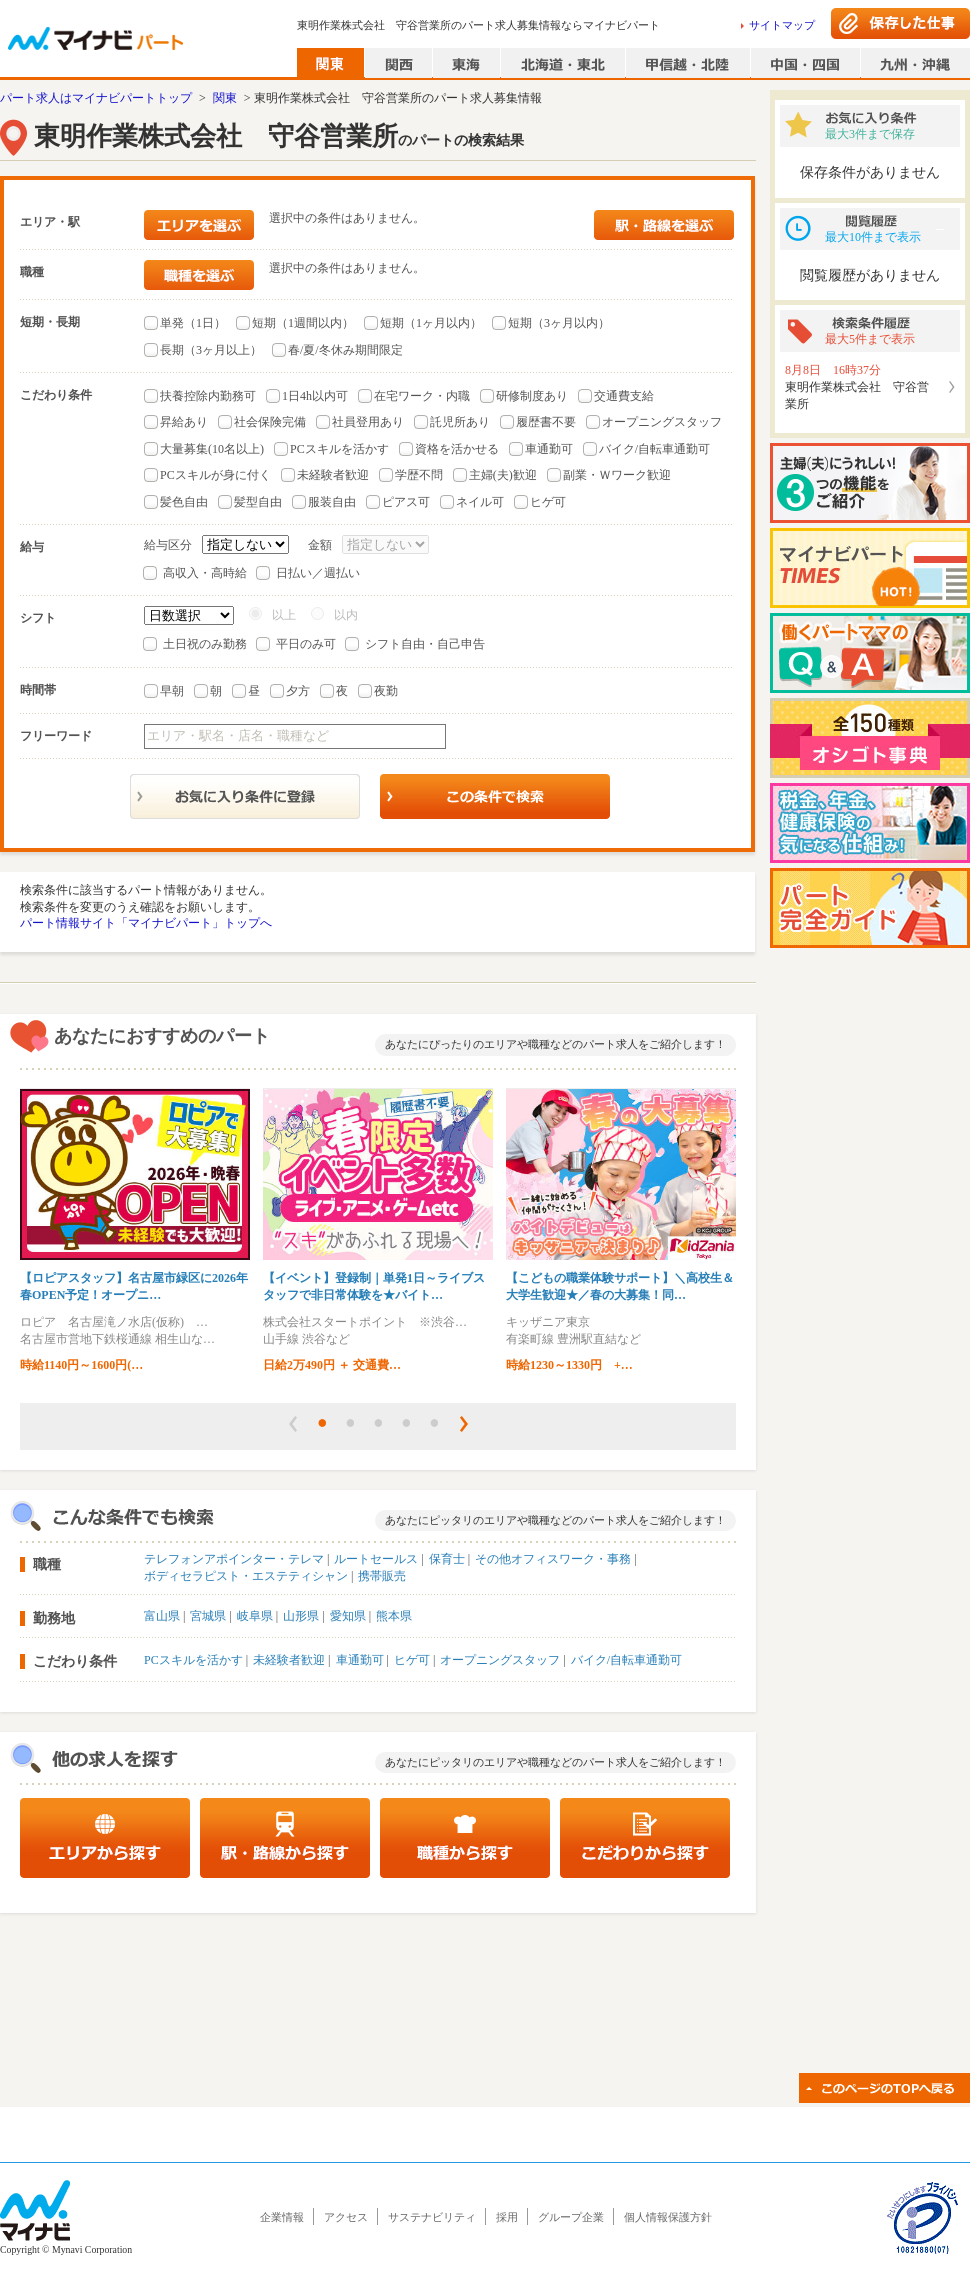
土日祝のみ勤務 (205, 644)
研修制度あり (532, 396)
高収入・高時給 (205, 573)
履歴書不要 (546, 422)
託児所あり (460, 422)
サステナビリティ (432, 2217)
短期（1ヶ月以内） (431, 323)
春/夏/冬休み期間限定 (345, 350)
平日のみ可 (306, 644)
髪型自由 (258, 502)
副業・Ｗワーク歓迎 (617, 475)
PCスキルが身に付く (215, 475)
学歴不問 (419, 475)
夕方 (298, 691)
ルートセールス (376, 1559)
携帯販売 (382, 1576)
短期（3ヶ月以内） (559, 323)
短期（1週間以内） (303, 323)
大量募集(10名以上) (212, 449)
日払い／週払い (318, 573)
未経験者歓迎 (333, 475)
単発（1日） (193, 323)
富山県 (162, 1616)
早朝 (172, 691)
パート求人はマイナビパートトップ (96, 98)
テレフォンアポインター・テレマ (234, 1559)
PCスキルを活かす (339, 449)
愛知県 (348, 1616)
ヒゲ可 (548, 502)
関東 (225, 98)
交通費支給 (624, 396)
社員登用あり (368, 422)
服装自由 (332, 502)
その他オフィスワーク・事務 (553, 1559)
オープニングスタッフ (662, 422)
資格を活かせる (457, 449)
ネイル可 (480, 502)
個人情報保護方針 (668, 2217)
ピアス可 (406, 502)
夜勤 (386, 691)
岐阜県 (255, 1616)
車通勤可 (549, 449)
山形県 (301, 1616)
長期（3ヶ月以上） (211, 350)
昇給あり (184, 422)
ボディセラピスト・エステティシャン (246, 1576)
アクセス (346, 2217)
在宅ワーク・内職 (422, 396)
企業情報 (282, 2217)
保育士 (447, 1559)
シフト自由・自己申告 (425, 644)
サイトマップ (782, 25)
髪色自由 (184, 502)
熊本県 (394, 1616)
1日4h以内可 (315, 396)
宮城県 (208, 1616)
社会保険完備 (270, 422)
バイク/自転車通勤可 (654, 449)
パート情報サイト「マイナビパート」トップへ (146, 923)
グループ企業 (571, 2217)
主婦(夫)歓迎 (503, 475)
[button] (293, 1424)
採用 (507, 2217)
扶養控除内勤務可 (208, 396)
